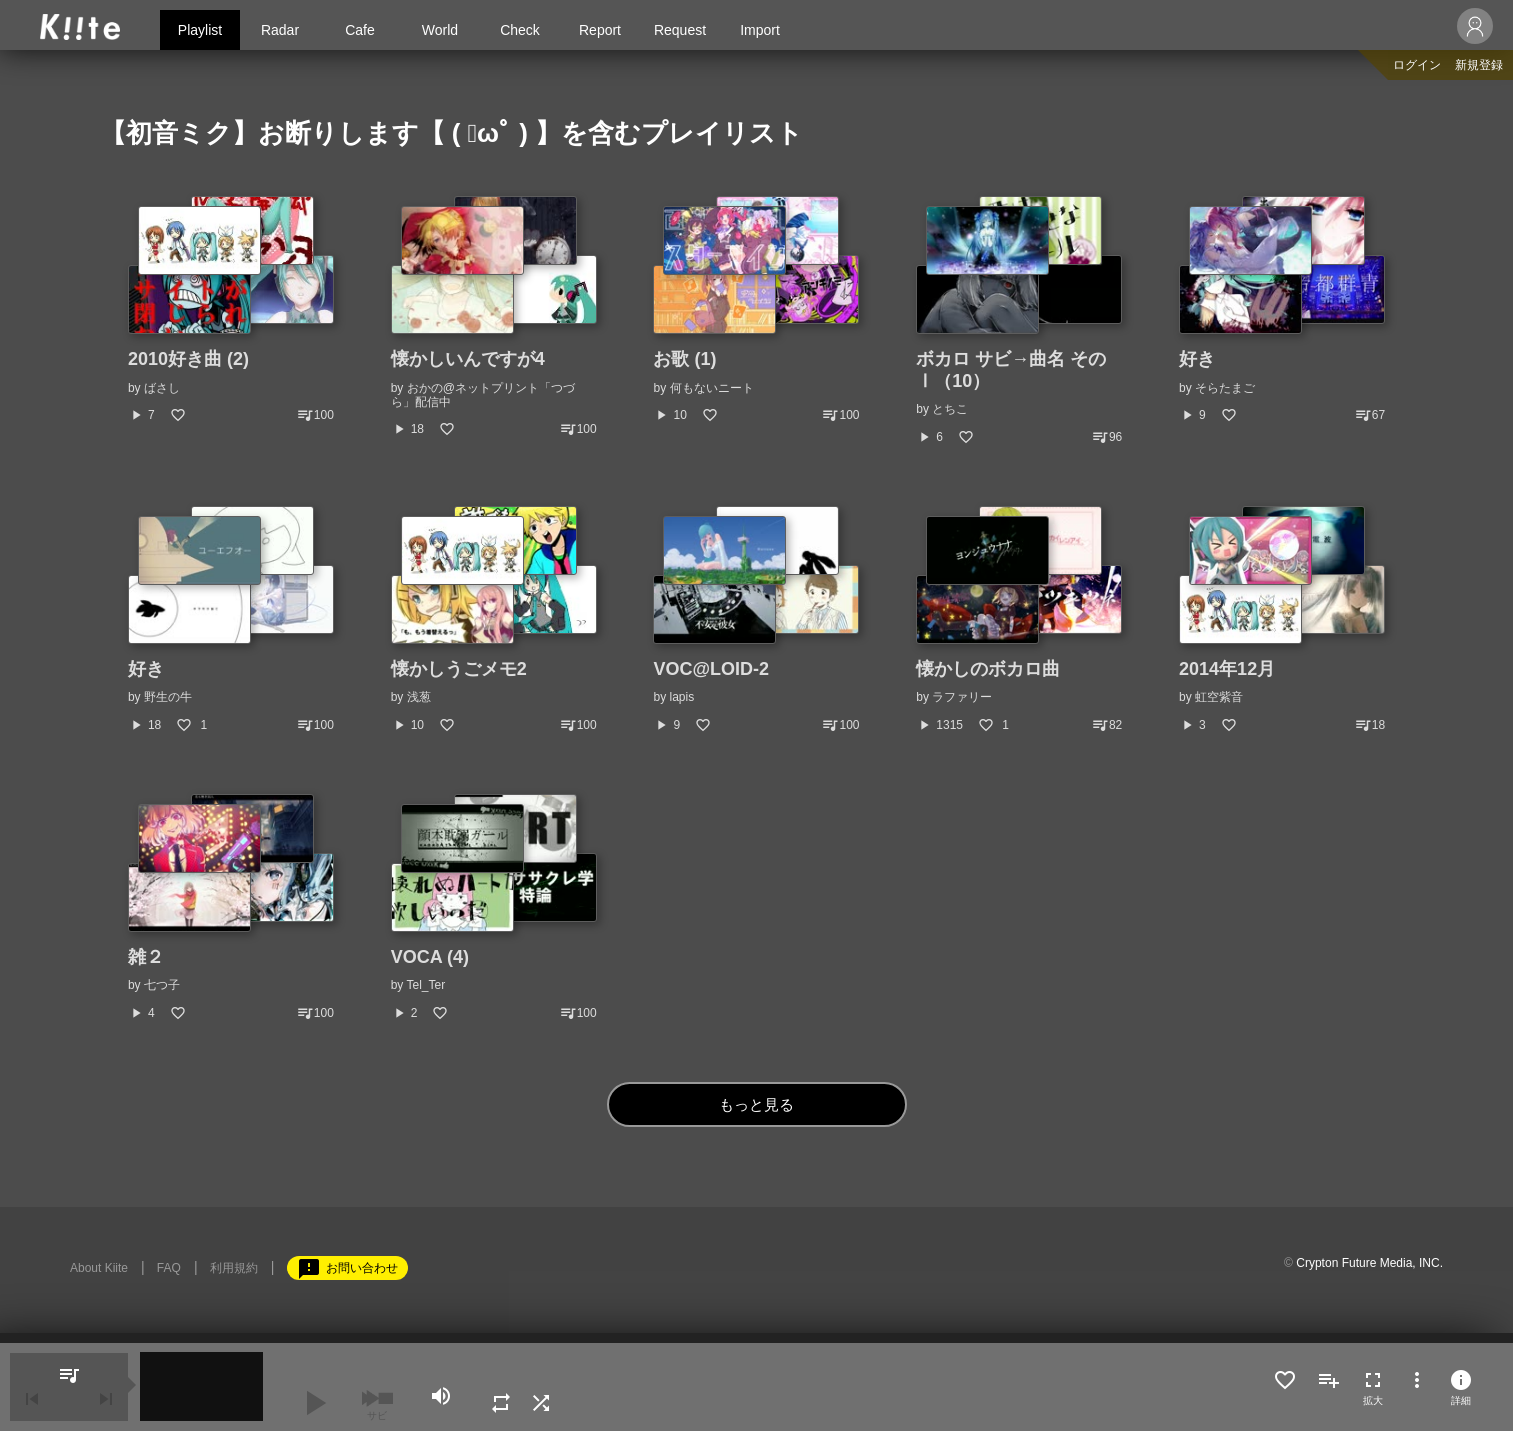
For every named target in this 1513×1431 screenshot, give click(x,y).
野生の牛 (168, 697)
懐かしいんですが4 (468, 359)
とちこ (950, 409)
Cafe (360, 30)
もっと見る (756, 1104)
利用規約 (234, 1268)
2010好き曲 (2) (188, 359)
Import (760, 30)
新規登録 (1479, 65)
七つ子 (162, 985)
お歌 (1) (684, 359)
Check (520, 30)
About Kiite (99, 1268)
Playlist (200, 30)
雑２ (146, 957)
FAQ (169, 1268)
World (440, 30)
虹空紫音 (1219, 697)
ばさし (162, 388)
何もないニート (712, 388)
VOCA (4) (430, 957)
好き (1197, 359)
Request (680, 30)
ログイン (1417, 65)
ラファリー (962, 697)
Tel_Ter (425, 985)
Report (600, 30)
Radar (280, 30)
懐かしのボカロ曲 (988, 669)
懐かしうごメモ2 (459, 669)
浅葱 (419, 697)
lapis (682, 697)
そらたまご (1225, 388)
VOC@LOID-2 (711, 669)
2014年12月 (1227, 669)
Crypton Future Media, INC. (1369, 1263)
